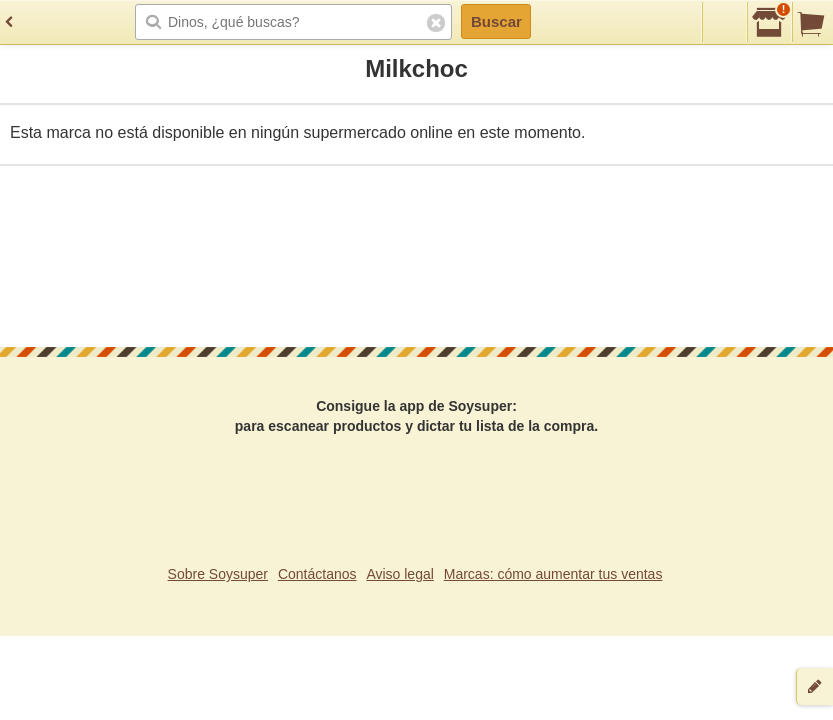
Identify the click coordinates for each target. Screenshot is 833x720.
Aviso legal (399, 574)
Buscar (496, 21)
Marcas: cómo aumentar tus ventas (553, 574)
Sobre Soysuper (218, 574)
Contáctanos (317, 574)
